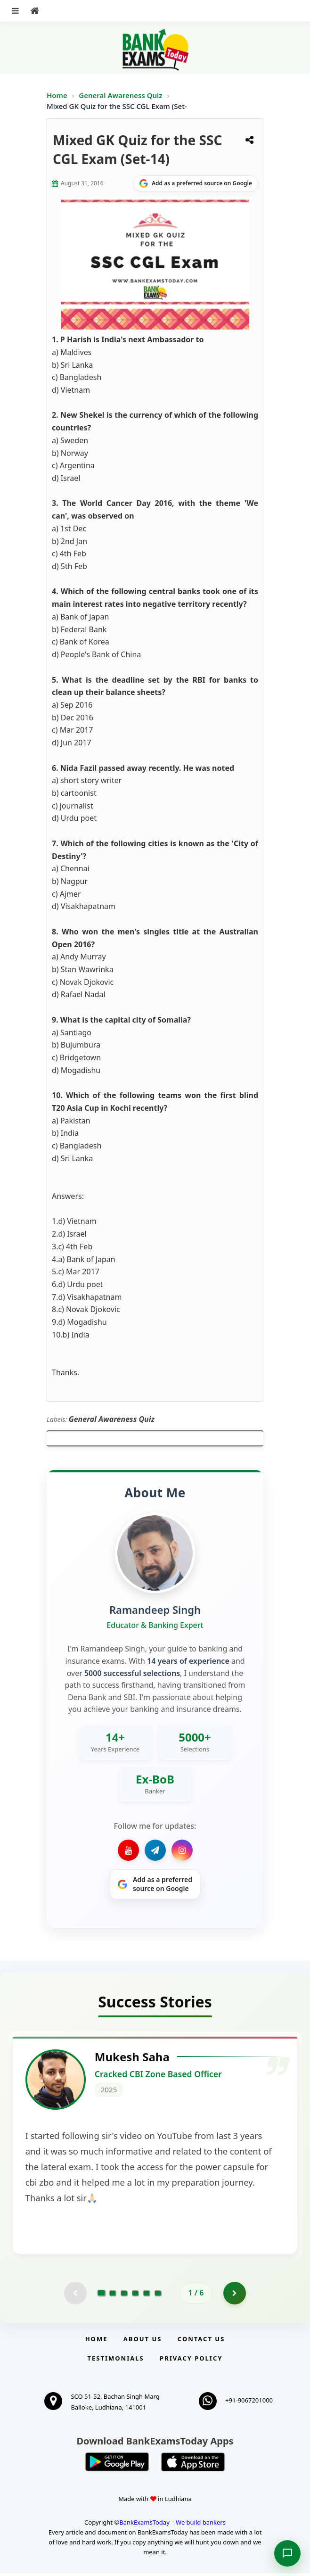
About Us (142, 2341)
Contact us (201, 2341)
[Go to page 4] (135, 2295)
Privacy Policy (191, 2361)
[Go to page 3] (124, 2295)
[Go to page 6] (158, 2295)
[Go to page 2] (112, 2295)
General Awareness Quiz (121, 95)
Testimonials (116, 2361)
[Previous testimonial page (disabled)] (75, 2295)
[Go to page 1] (102, 2295)
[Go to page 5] (146, 2295)
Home (57, 95)
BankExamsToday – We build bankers (172, 2525)
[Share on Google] (195, 183)
